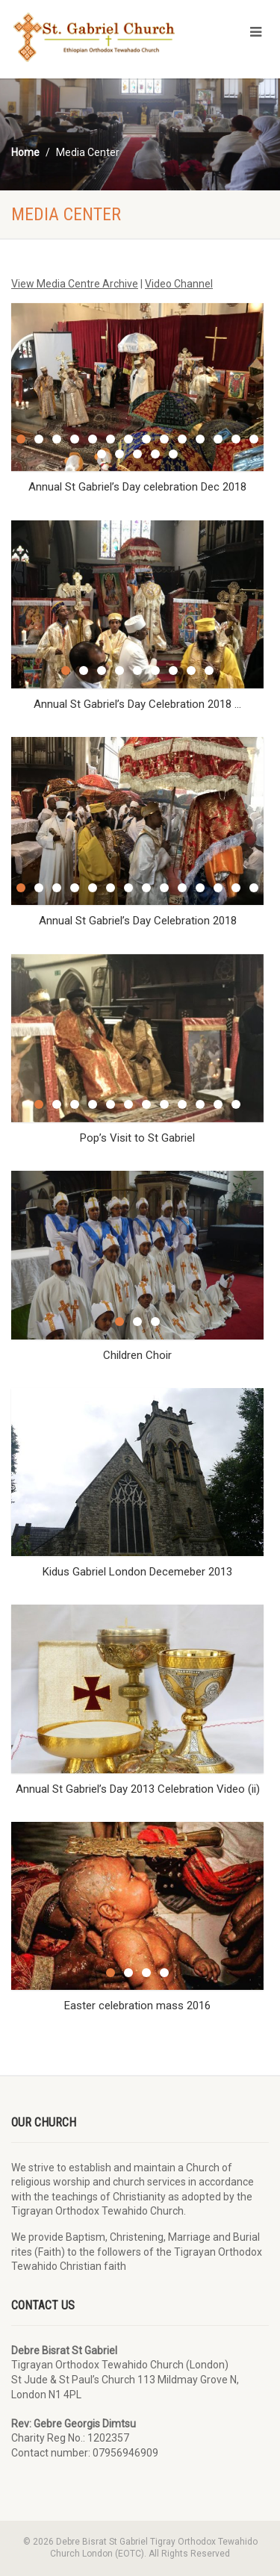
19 (173, 453)
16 (119, 453)
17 (137, 453)
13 (235, 439)
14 (253, 439)
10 (182, 439)
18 (155, 453)
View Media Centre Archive (74, 284)
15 (101, 453)
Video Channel (179, 284)
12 (218, 439)
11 (200, 439)
